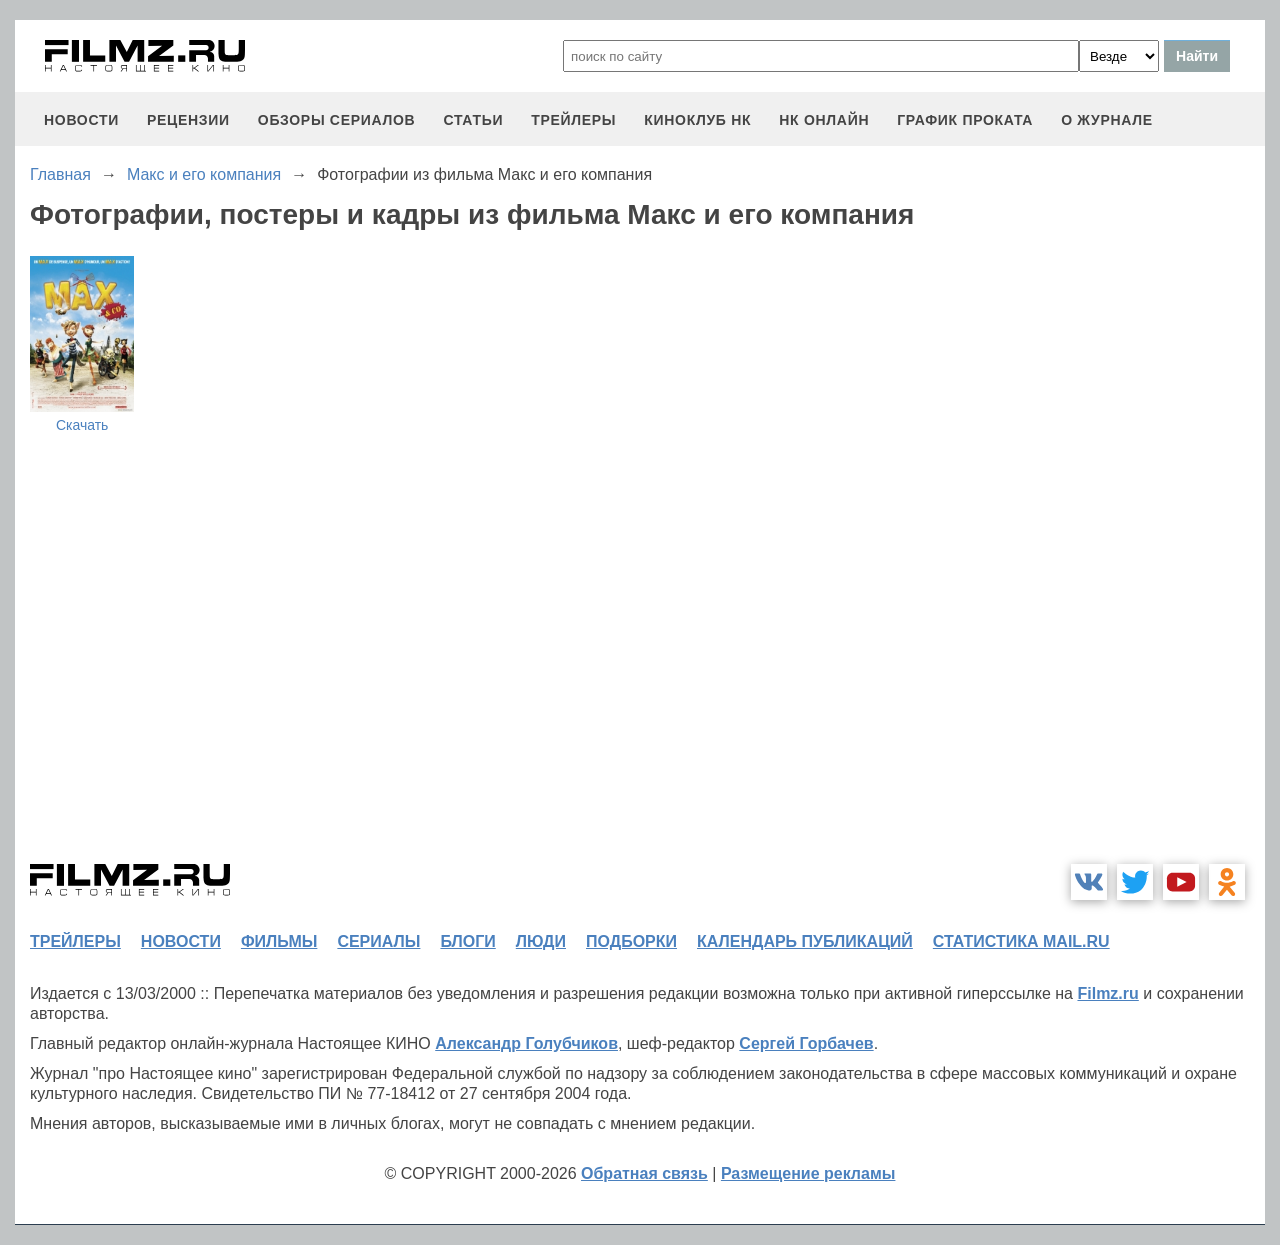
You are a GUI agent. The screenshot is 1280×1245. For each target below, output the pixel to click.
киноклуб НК (697, 120)
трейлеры (573, 120)
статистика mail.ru (1021, 941)
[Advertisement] (1115, 544)
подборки (631, 941)
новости (81, 120)
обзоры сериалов (337, 120)
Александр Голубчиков (526, 1043)
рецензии (188, 120)
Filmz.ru (1107, 993)
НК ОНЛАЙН (824, 120)
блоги (467, 941)
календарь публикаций (805, 941)
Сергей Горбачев (806, 1043)
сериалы (378, 941)
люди (541, 941)
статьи (473, 120)
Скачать (82, 425)
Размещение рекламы (808, 1173)
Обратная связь (644, 1173)
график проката (965, 120)
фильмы (279, 941)
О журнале (1107, 120)
